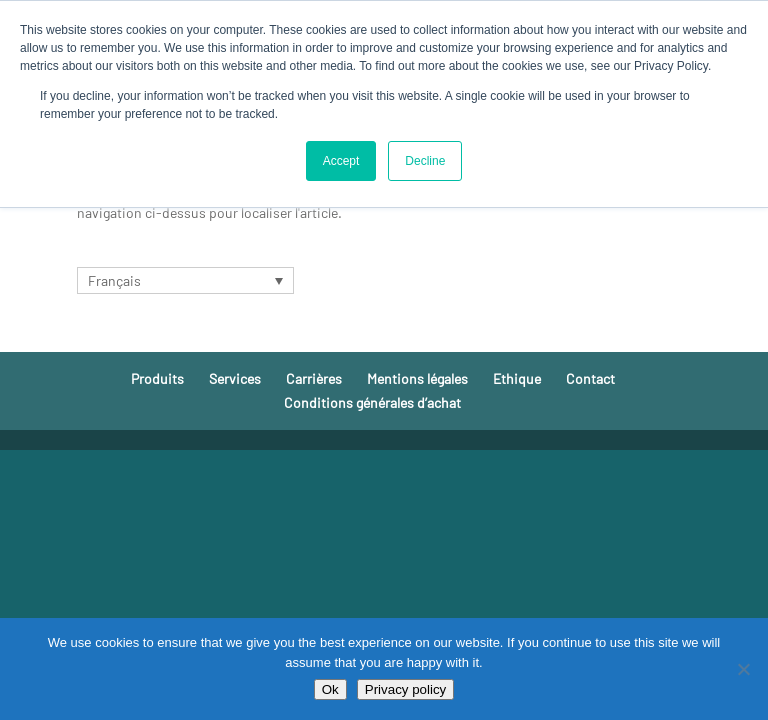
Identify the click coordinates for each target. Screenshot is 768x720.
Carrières (314, 378)
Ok (330, 689)
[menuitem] (185, 280)
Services (235, 378)
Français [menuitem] (114, 280)
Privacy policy (405, 689)
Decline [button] (425, 161)
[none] (185, 280)
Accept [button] (341, 161)
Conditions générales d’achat (372, 402)
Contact (590, 378)
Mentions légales (417, 378)
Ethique (517, 378)
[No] (743, 669)
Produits (157, 378)
